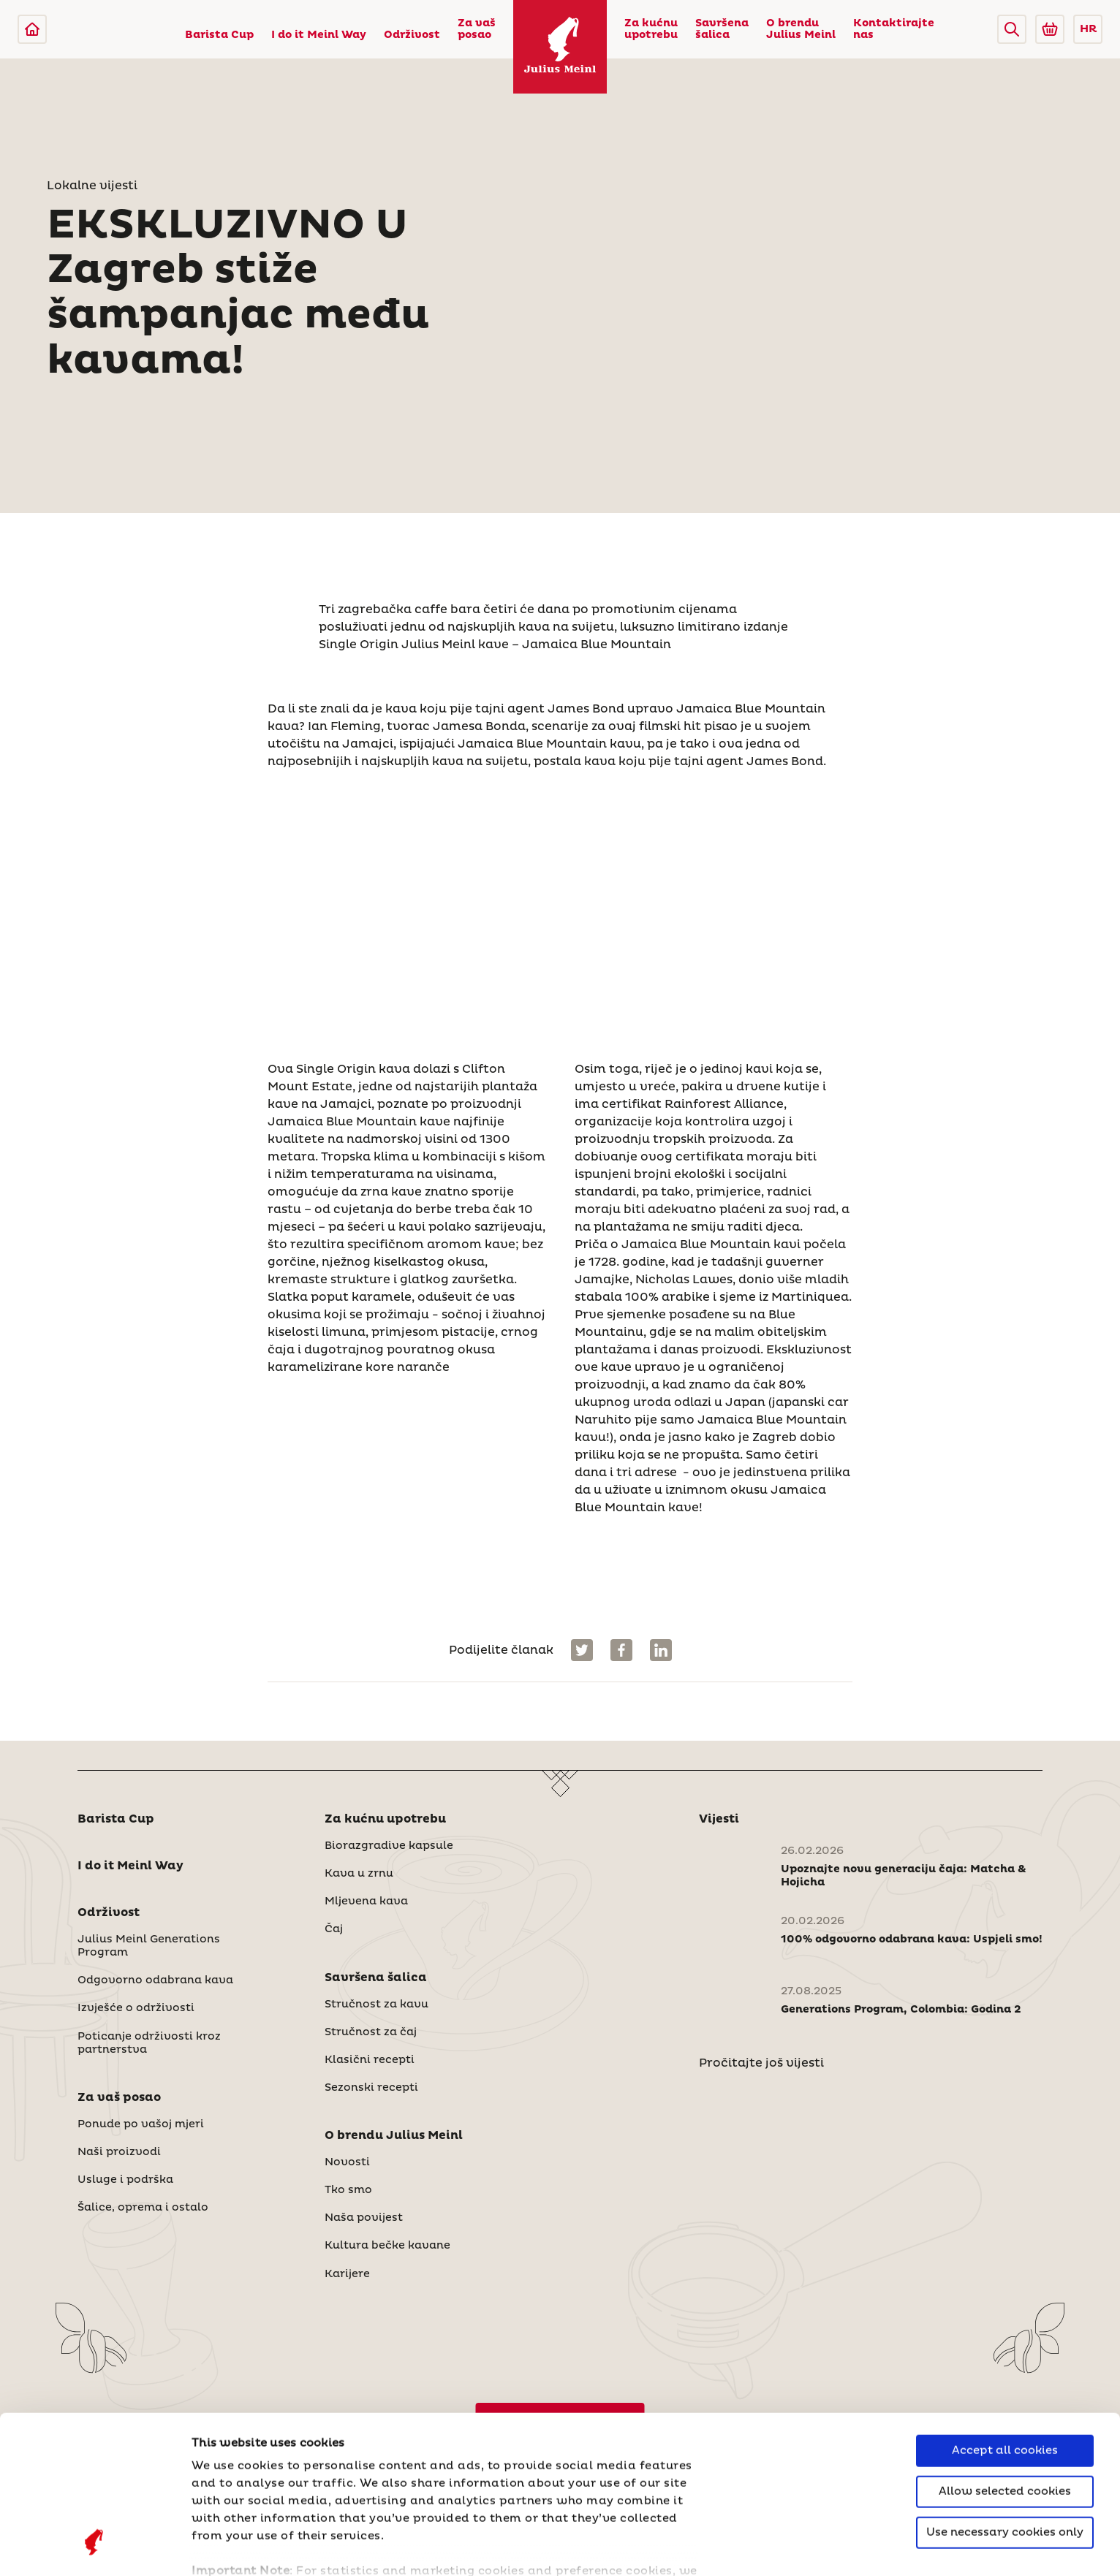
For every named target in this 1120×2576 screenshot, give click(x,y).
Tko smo (348, 2190)
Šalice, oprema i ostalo (142, 2207)
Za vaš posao (477, 29)
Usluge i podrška (125, 2179)
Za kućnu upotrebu (651, 29)
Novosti (347, 2162)
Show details (230, 2547)
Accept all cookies (1005, 2312)
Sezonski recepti (371, 2087)
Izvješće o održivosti (135, 2008)
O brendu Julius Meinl (801, 29)
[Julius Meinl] (32, 29)
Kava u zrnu (359, 1873)
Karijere (347, 2274)
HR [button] (1088, 29)
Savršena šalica (722, 29)
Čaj (334, 1929)
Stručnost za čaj (371, 2032)
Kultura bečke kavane (387, 2245)
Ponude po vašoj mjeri (140, 2124)
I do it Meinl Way (318, 35)
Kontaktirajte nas (893, 29)
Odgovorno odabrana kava (155, 1980)
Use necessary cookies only (1004, 2394)
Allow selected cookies (1005, 2353)
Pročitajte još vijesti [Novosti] (761, 2063)
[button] (1011, 29)
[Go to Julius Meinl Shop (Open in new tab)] (1049, 29)
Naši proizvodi (119, 2152)
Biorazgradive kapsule (389, 1846)
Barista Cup (219, 35)
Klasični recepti (370, 2060)
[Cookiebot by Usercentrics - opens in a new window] (95, 2547)
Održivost (412, 35)
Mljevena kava (366, 1901)
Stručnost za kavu (376, 2004)
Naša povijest (364, 2217)
